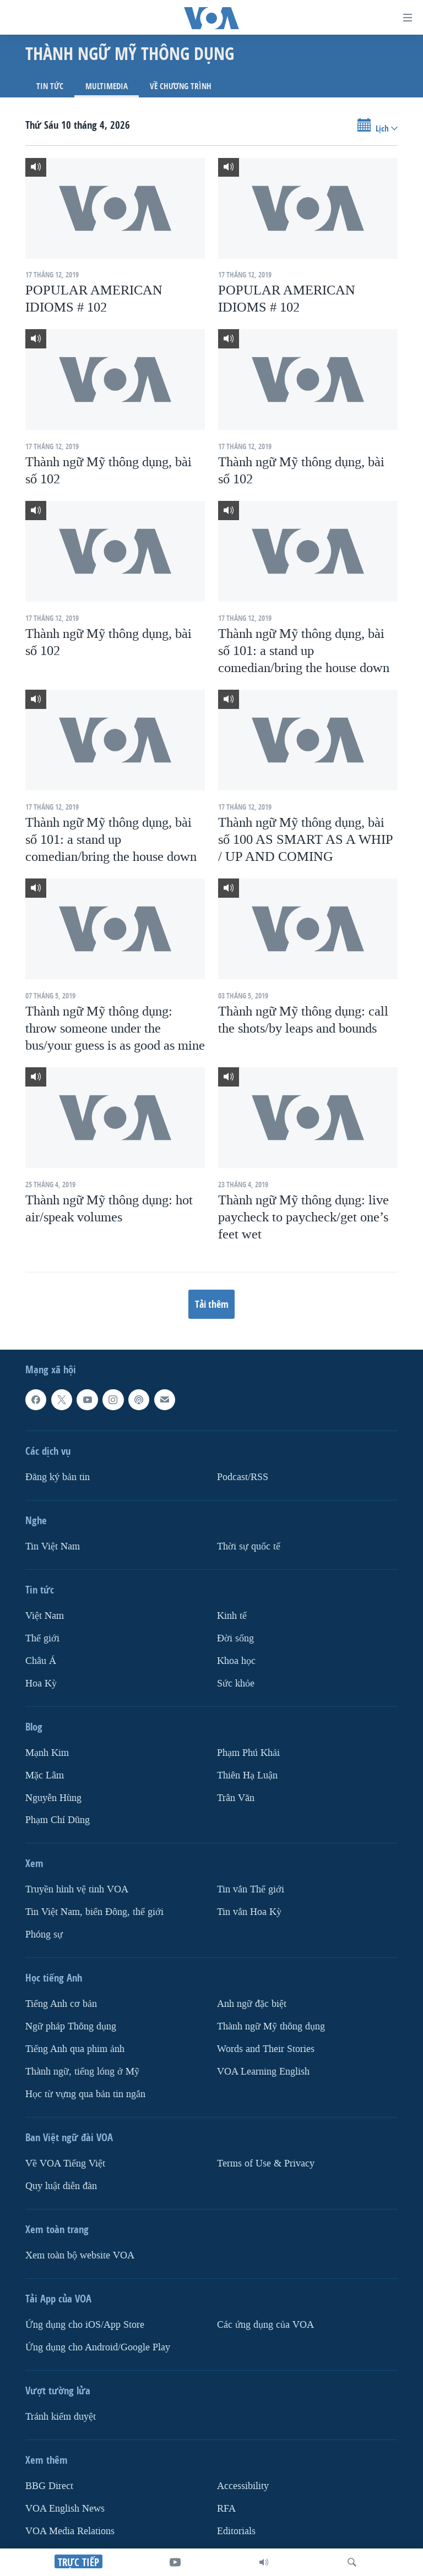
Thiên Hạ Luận (247, 1775)
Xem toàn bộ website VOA (79, 2255)
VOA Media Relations (70, 2531)
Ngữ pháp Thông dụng (70, 2026)
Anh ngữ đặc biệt (251, 2004)
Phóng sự (44, 1935)
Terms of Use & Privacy (265, 2163)
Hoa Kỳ (41, 1683)
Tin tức (49, 86)
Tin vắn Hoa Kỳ (249, 1912)
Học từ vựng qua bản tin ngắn (85, 2094)
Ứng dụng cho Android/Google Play (97, 2347)
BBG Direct (49, 2486)
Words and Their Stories (265, 2049)
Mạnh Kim (47, 1753)
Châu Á (40, 1661)
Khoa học (236, 1661)
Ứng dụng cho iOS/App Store (84, 2324)
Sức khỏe (235, 1683)
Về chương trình (181, 86)
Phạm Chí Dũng (57, 1820)
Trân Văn (235, 1798)
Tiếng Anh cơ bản (61, 2004)
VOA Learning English (263, 2071)
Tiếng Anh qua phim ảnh (74, 2049)
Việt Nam (44, 1615)
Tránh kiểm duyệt (60, 2416)
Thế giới (42, 1638)
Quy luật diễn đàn (61, 2186)
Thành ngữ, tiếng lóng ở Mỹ (82, 2071)
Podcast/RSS (242, 1477)
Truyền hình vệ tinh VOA (76, 1890)
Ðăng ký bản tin (57, 1477)
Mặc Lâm (44, 1775)
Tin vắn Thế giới (250, 1890)
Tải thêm (212, 1304)
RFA (226, 2508)
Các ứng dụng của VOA (265, 2324)
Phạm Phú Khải (248, 1753)
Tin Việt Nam (52, 1546)
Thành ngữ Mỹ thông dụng (271, 2026)
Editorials (236, 2531)
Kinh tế (232, 1615)
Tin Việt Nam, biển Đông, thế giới (94, 1912)
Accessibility (243, 2486)
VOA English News (65, 2508)
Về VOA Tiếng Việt (65, 2163)
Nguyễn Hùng (53, 1798)
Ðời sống (235, 1638)
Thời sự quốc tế (248, 1546)
